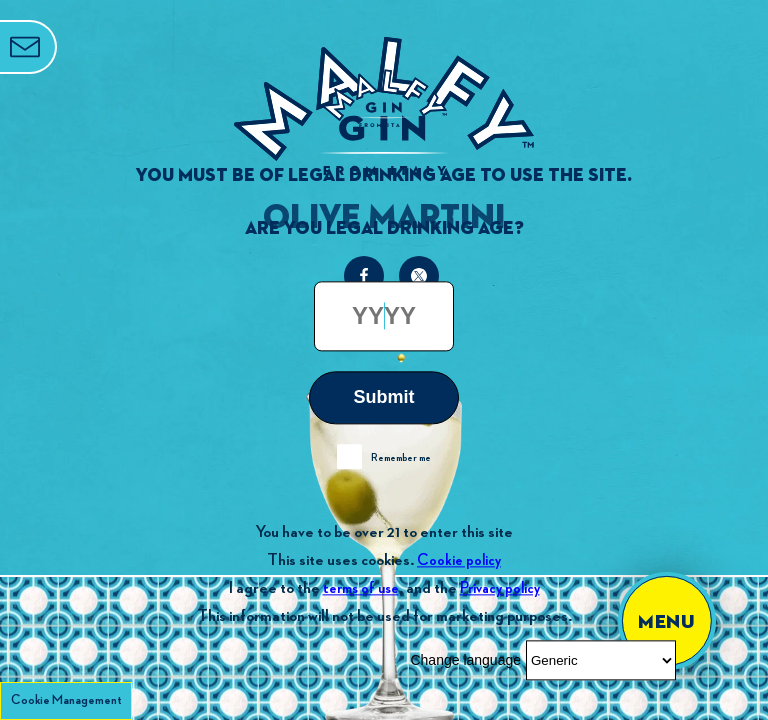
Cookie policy (459, 560)
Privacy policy (500, 588)
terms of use (361, 588)
